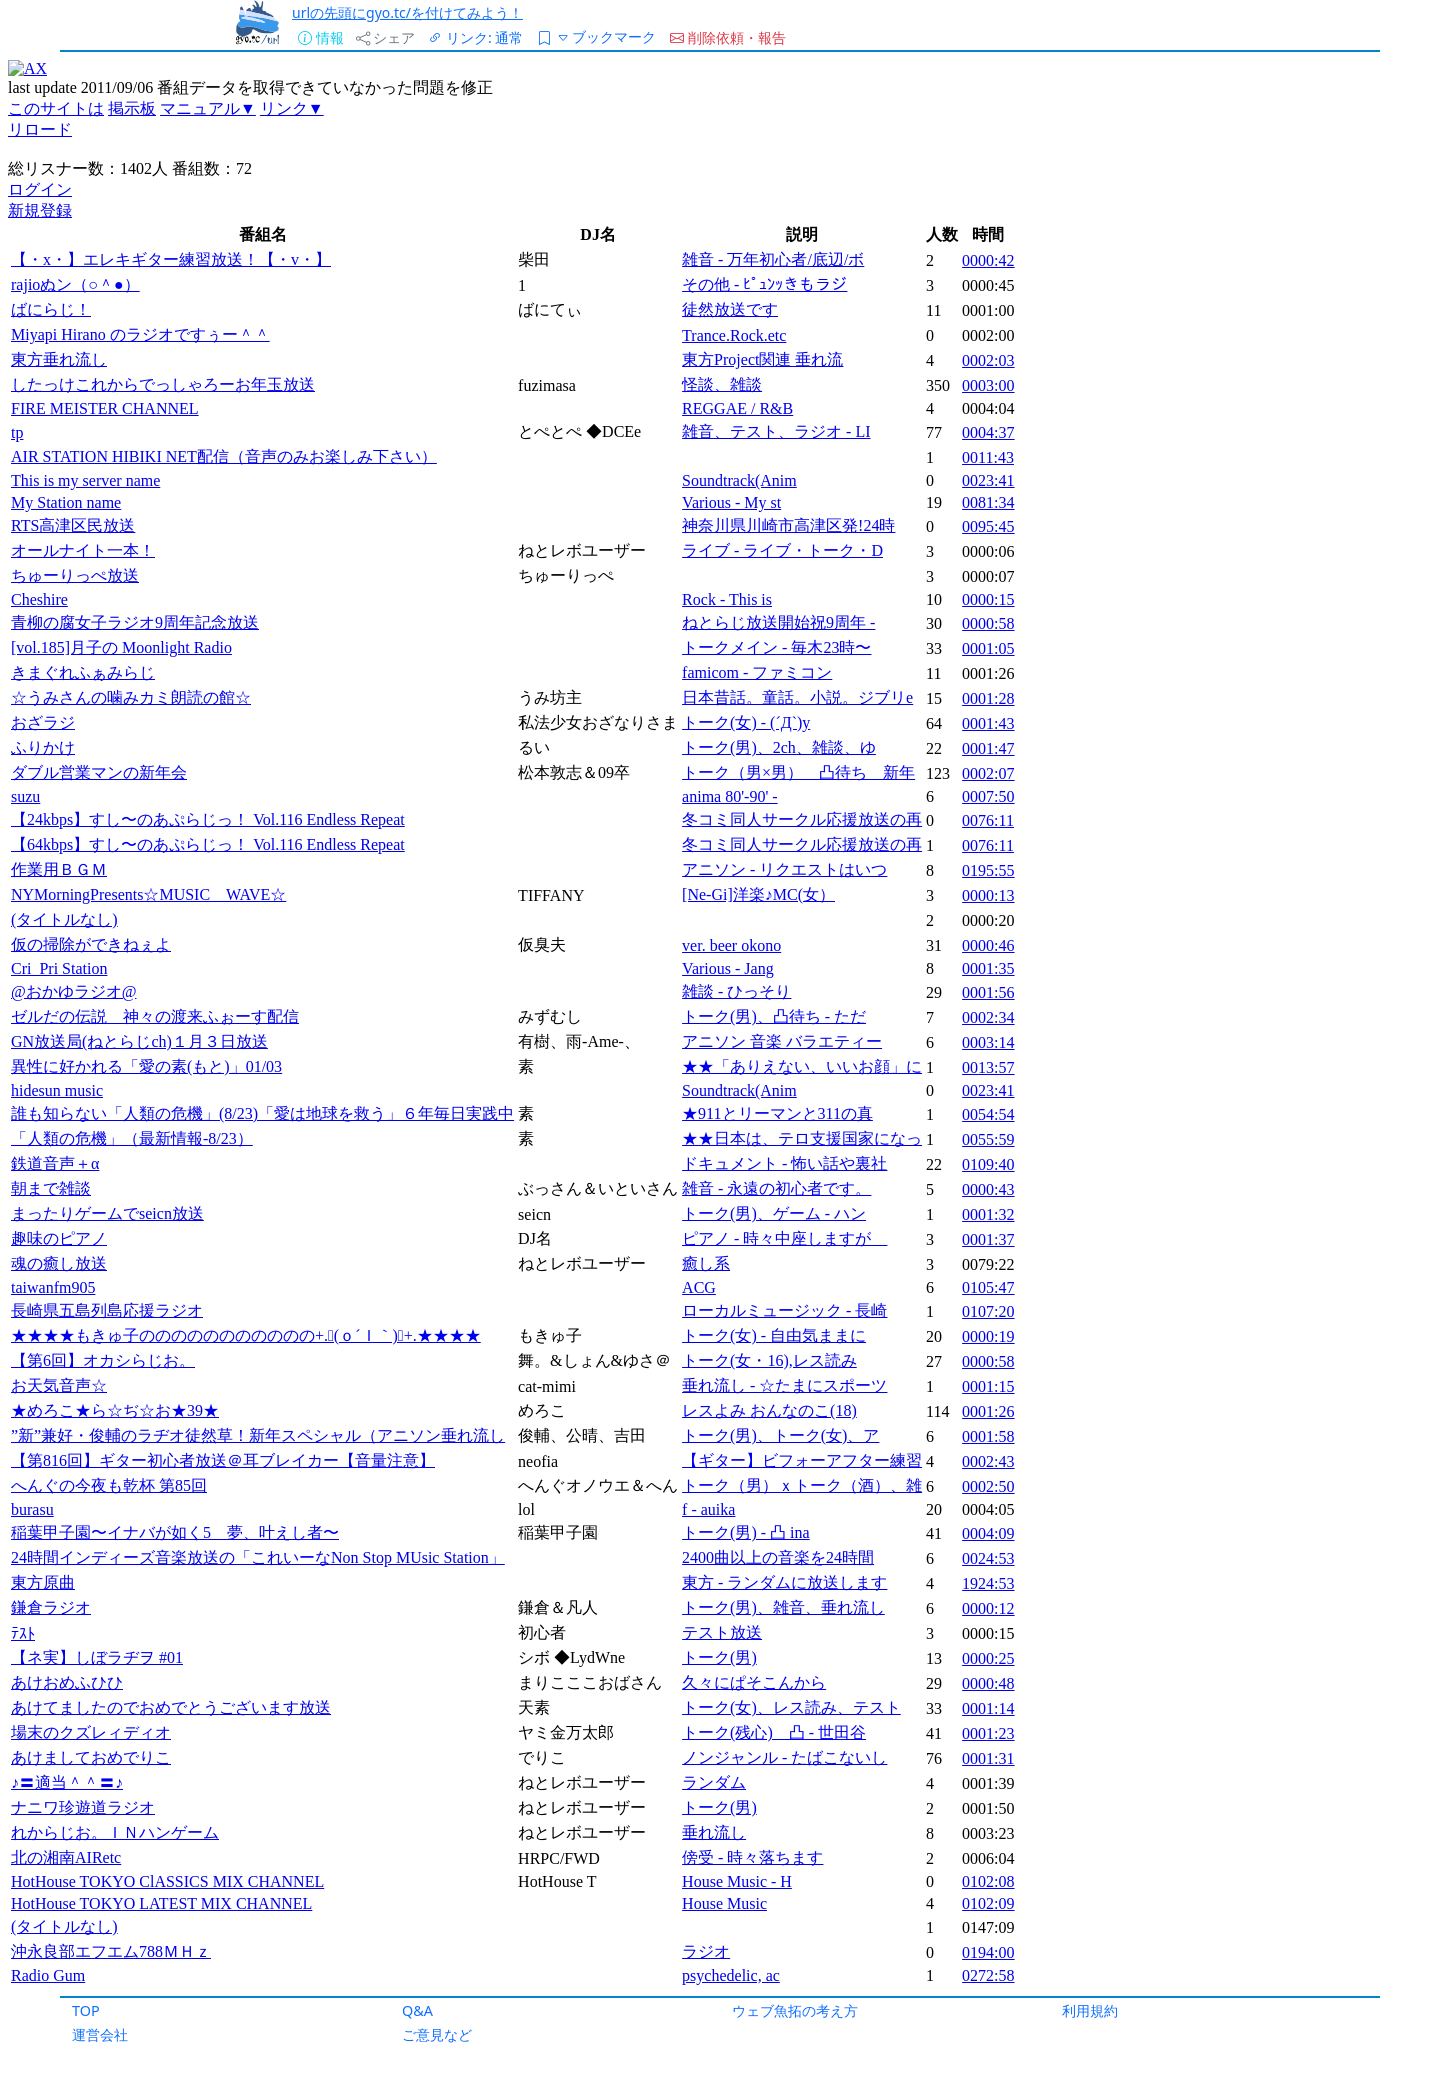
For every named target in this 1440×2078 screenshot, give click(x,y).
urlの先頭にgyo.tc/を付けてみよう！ (407, 12)
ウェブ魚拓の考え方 (795, 2010)
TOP (86, 2010)
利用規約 (1090, 2010)
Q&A (417, 2010)
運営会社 (100, 2034)
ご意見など (437, 2034)
